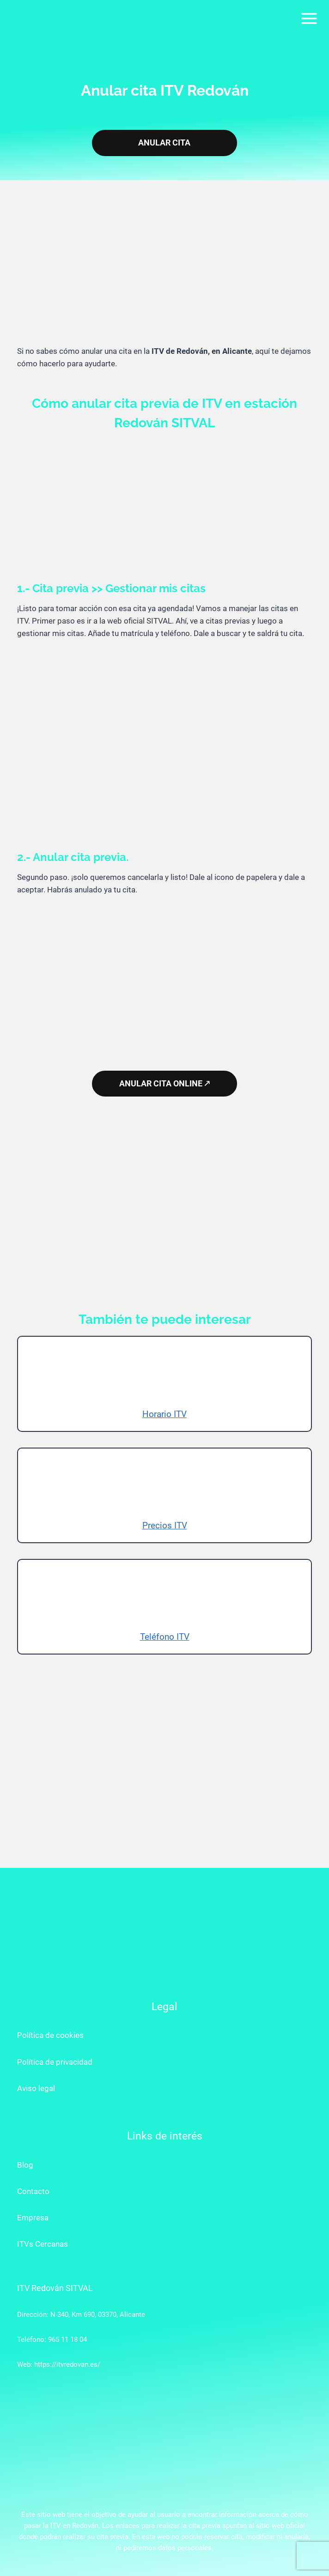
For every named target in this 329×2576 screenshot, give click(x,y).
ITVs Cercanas (42, 2244)
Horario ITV (164, 1414)
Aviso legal (36, 2088)
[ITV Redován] (48, 18)
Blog (25, 2165)
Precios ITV (164, 1525)
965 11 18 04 (67, 2339)
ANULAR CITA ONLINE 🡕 (164, 1083)
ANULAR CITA (164, 142)
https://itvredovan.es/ (67, 2364)
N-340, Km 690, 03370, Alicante (97, 2314)
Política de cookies (50, 2035)
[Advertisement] (164, 271)
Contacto (33, 2191)
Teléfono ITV (164, 1636)
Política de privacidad (54, 2062)
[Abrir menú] (309, 18)
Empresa (33, 2217)
